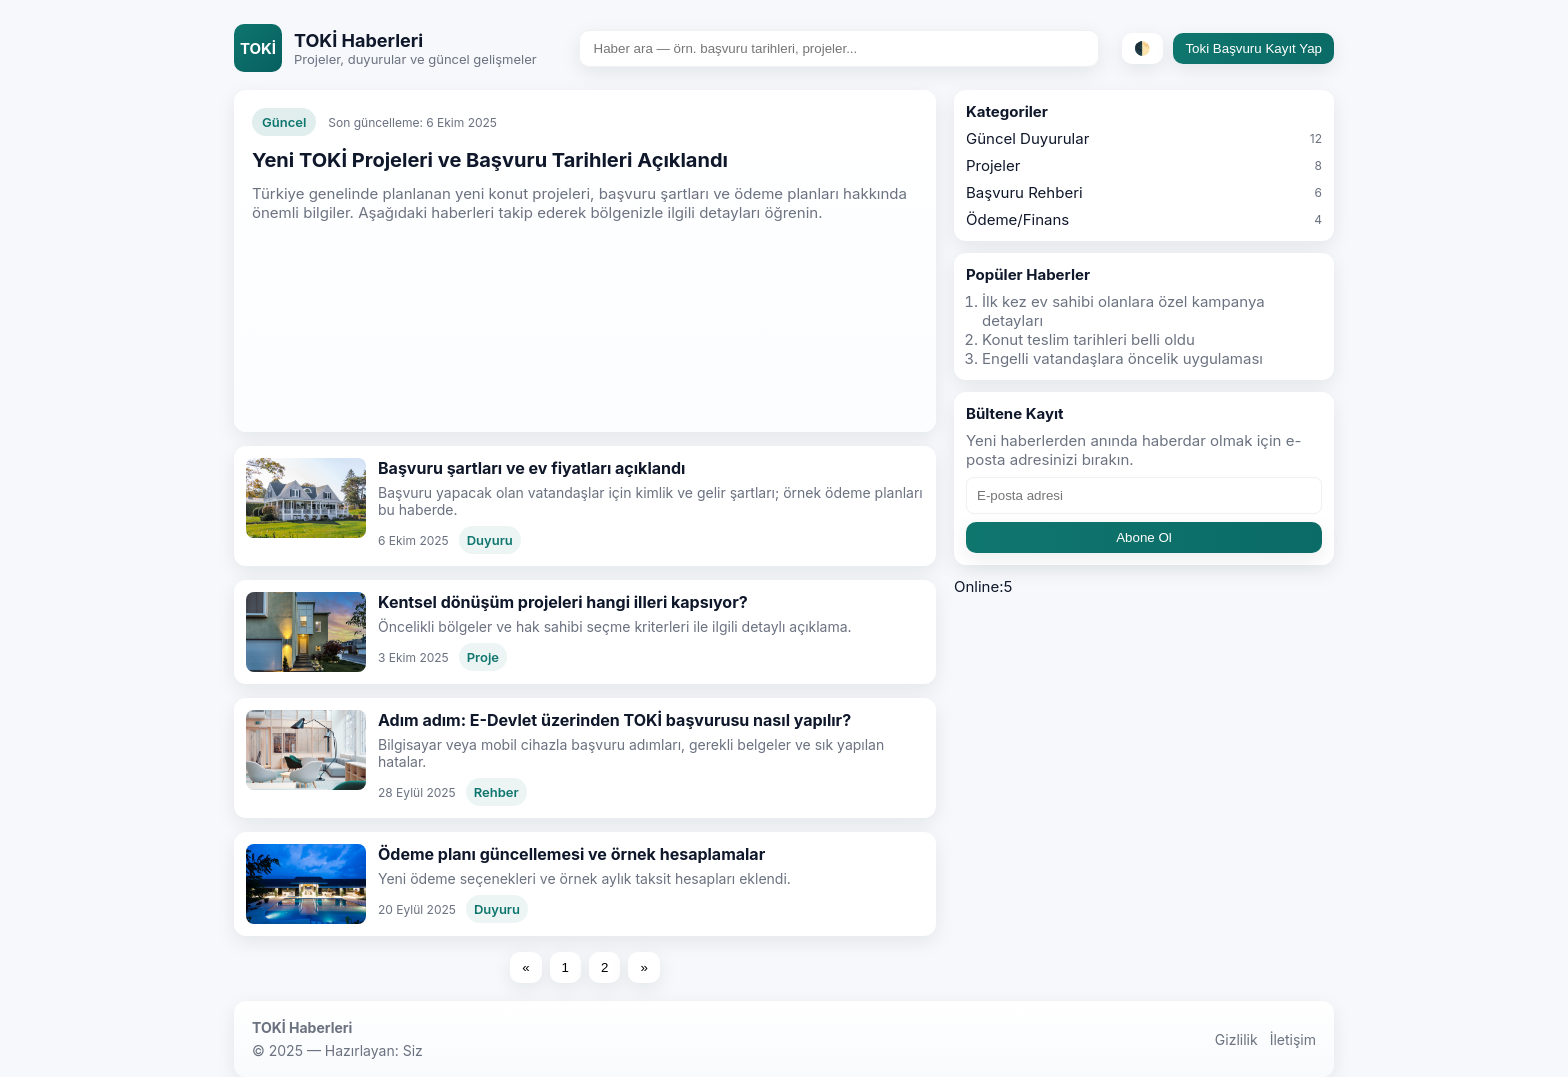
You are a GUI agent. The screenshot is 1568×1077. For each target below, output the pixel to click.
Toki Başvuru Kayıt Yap (1253, 48)
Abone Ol (1144, 537)
